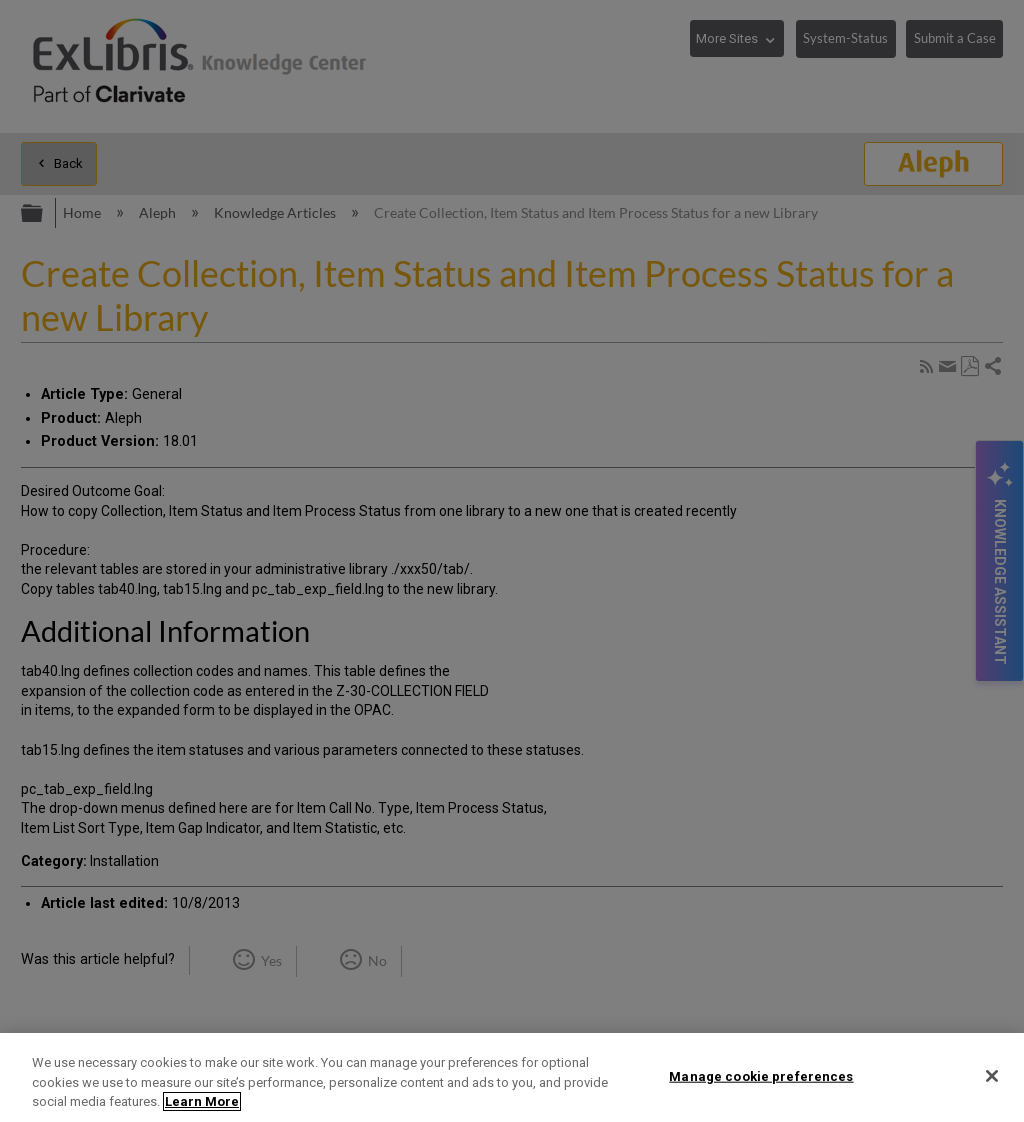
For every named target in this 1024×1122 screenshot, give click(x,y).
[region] (512, 1077)
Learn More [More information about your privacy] (202, 1101)
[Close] (992, 1076)
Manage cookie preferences (761, 1075)
